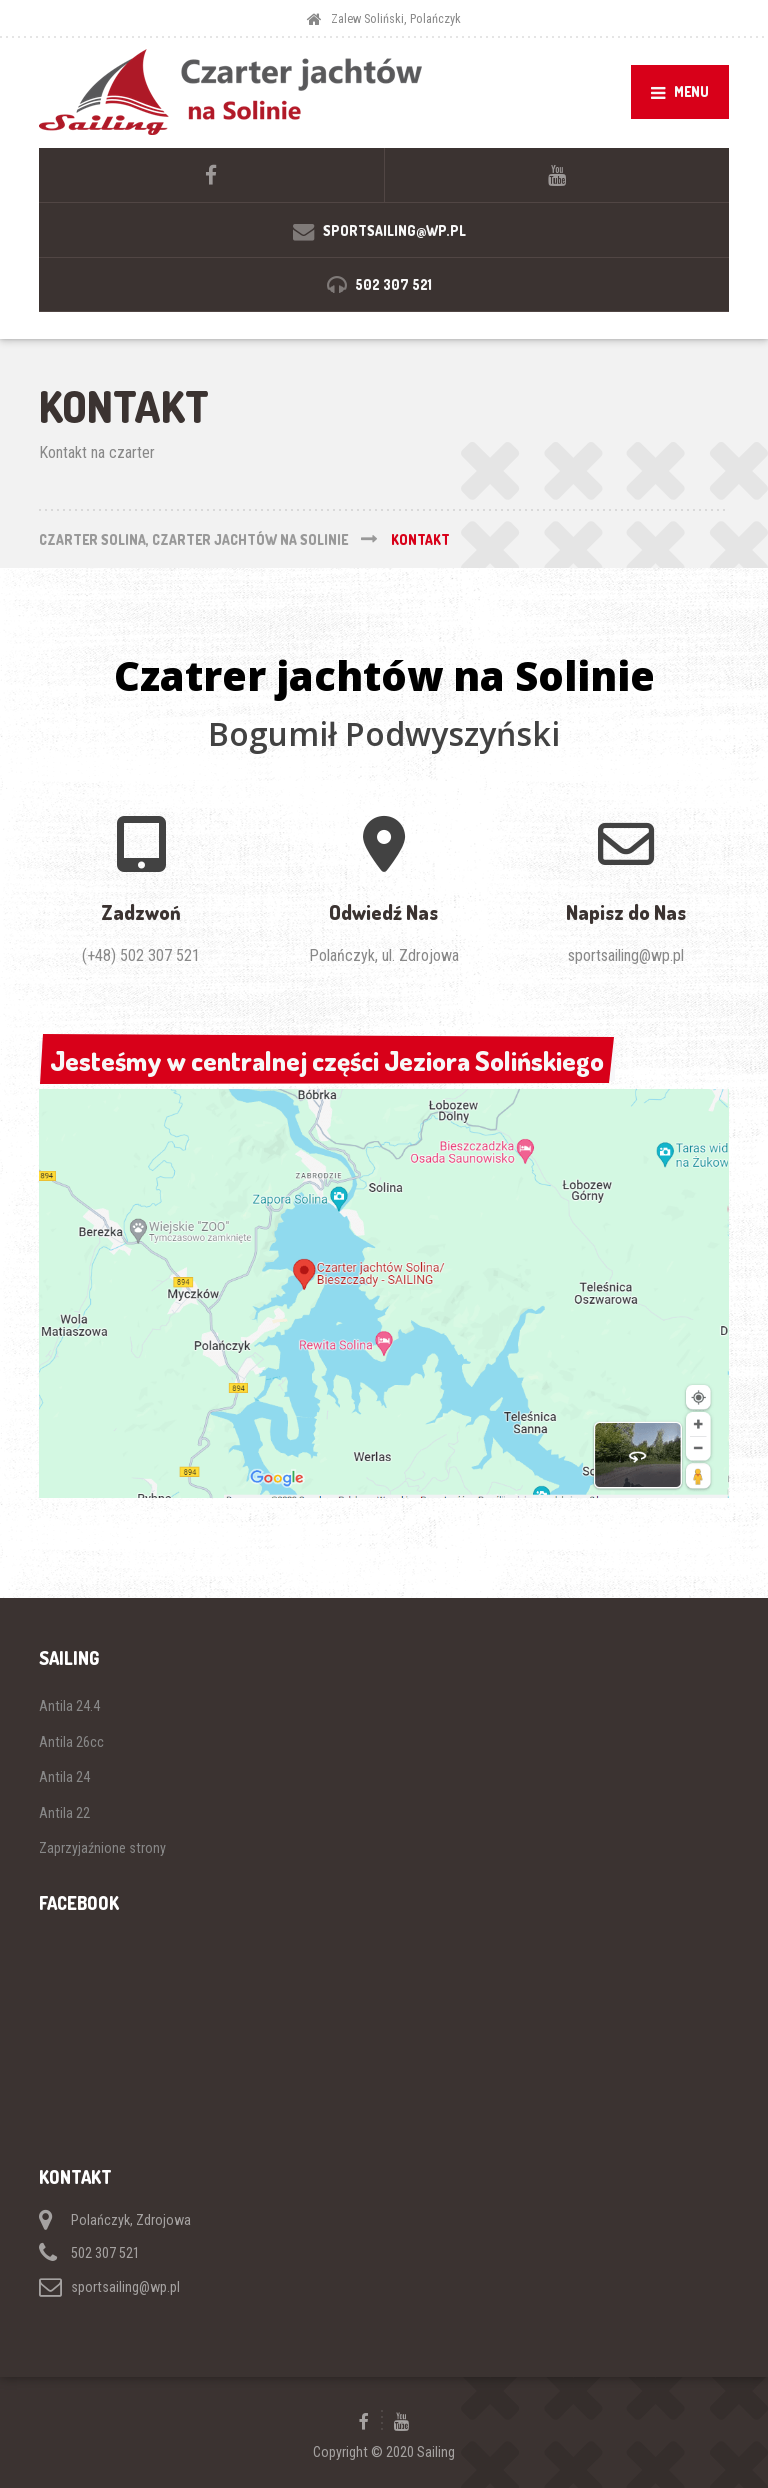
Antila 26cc (71, 1742)
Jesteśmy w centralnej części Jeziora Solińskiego (326, 1061)
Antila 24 (64, 1777)
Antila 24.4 (69, 1706)
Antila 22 (64, 1813)
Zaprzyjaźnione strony (102, 1848)
